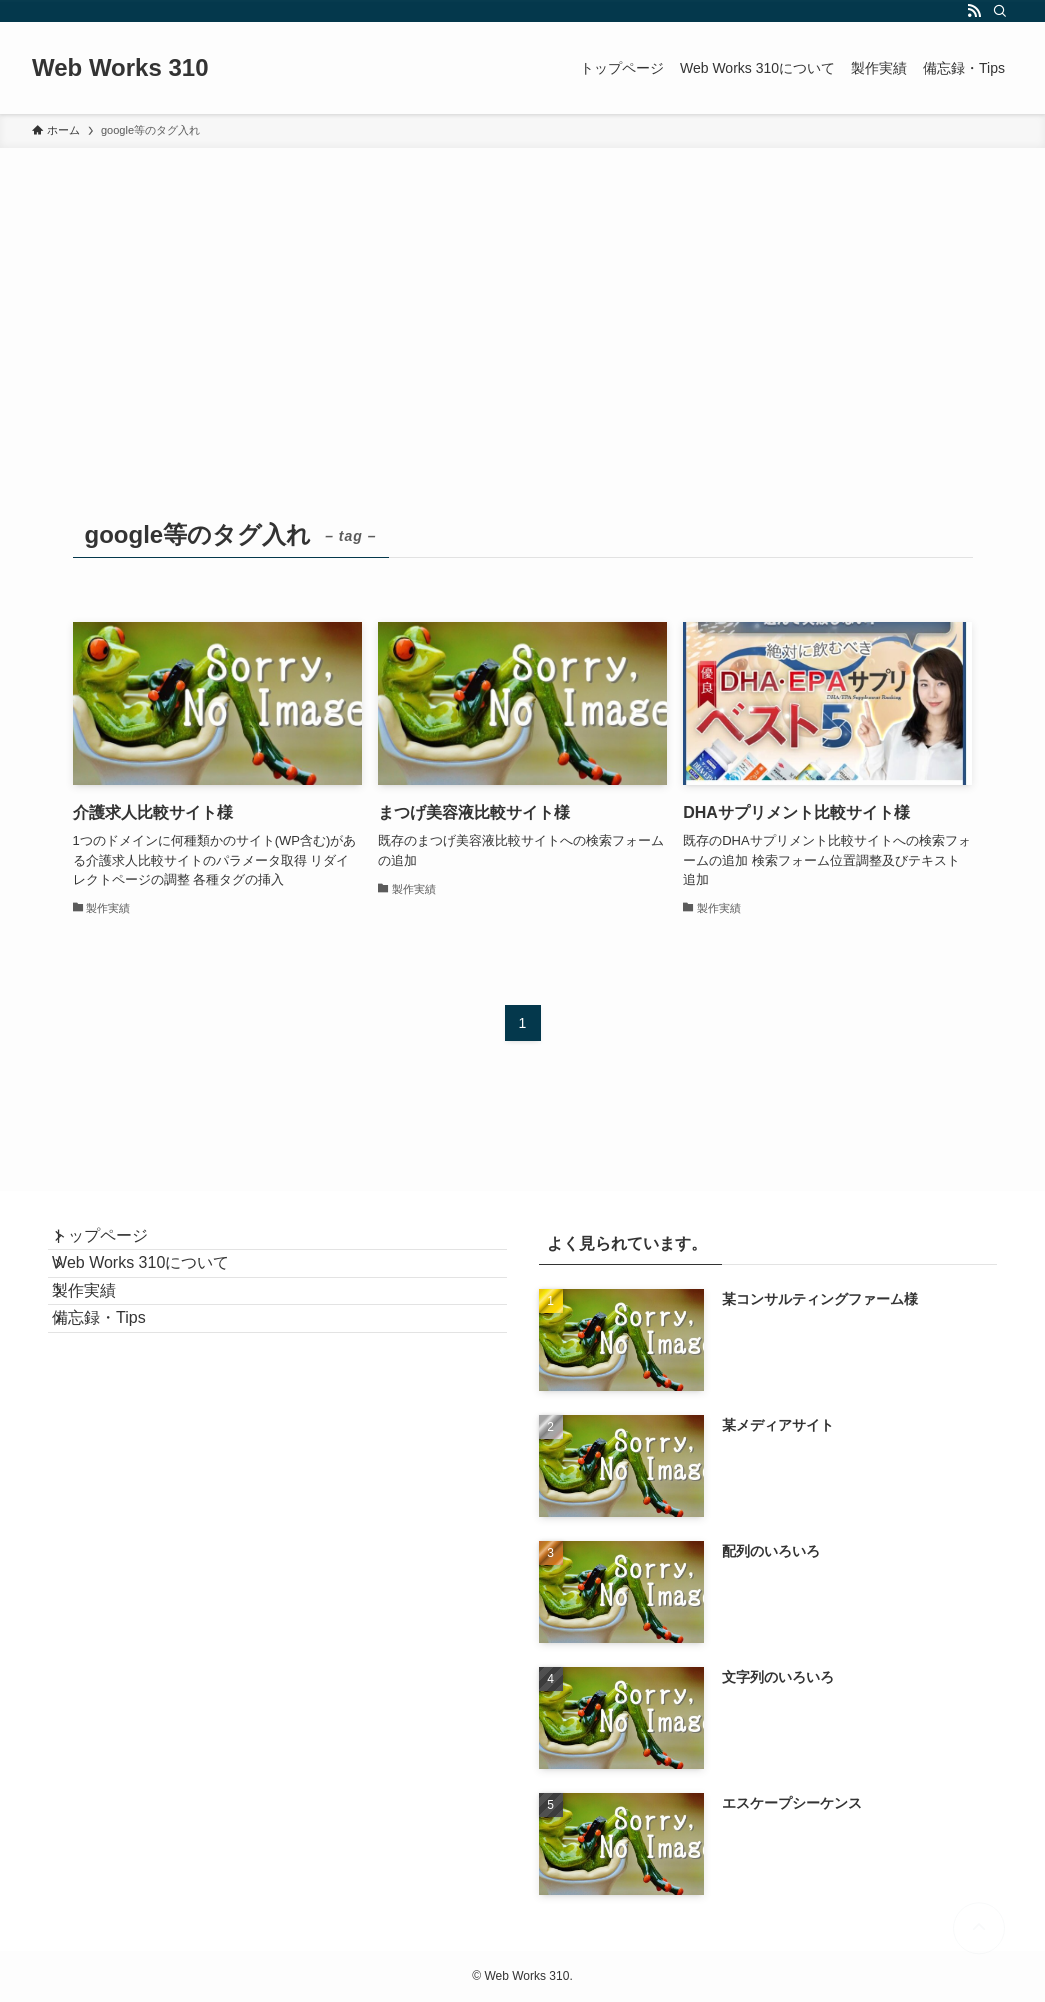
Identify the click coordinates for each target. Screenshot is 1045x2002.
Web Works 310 (120, 68)
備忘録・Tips (119, 1387)
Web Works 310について (160, 1292)
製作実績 (104, 1340)
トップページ (120, 1245)
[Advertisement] (522, 298)
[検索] (1000, 11)
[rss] (974, 11)
